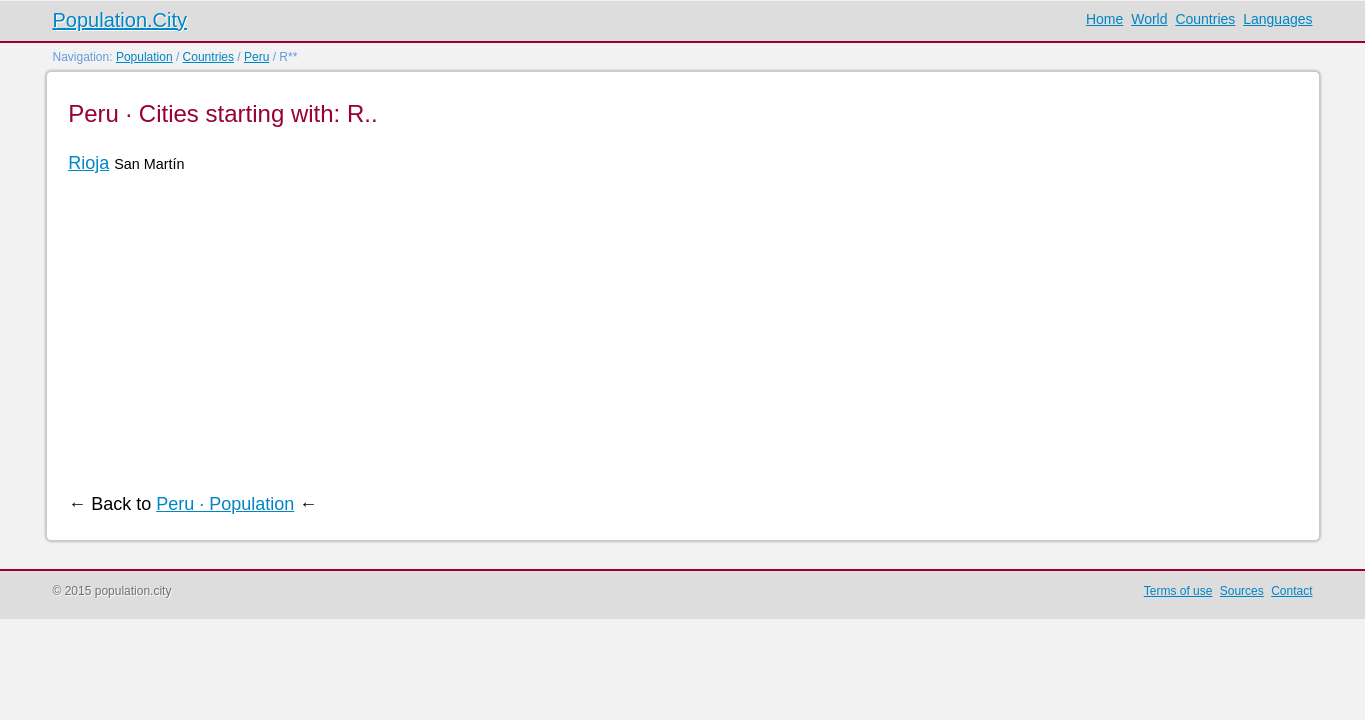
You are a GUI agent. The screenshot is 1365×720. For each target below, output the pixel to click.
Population (144, 57)
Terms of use (1178, 591)
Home (1104, 19)
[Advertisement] (668, 334)
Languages (1277, 19)
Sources (1242, 591)
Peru (256, 57)
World (1149, 19)
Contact (1291, 591)
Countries (1205, 19)
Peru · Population (225, 504)
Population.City (120, 20)
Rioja (88, 163)
